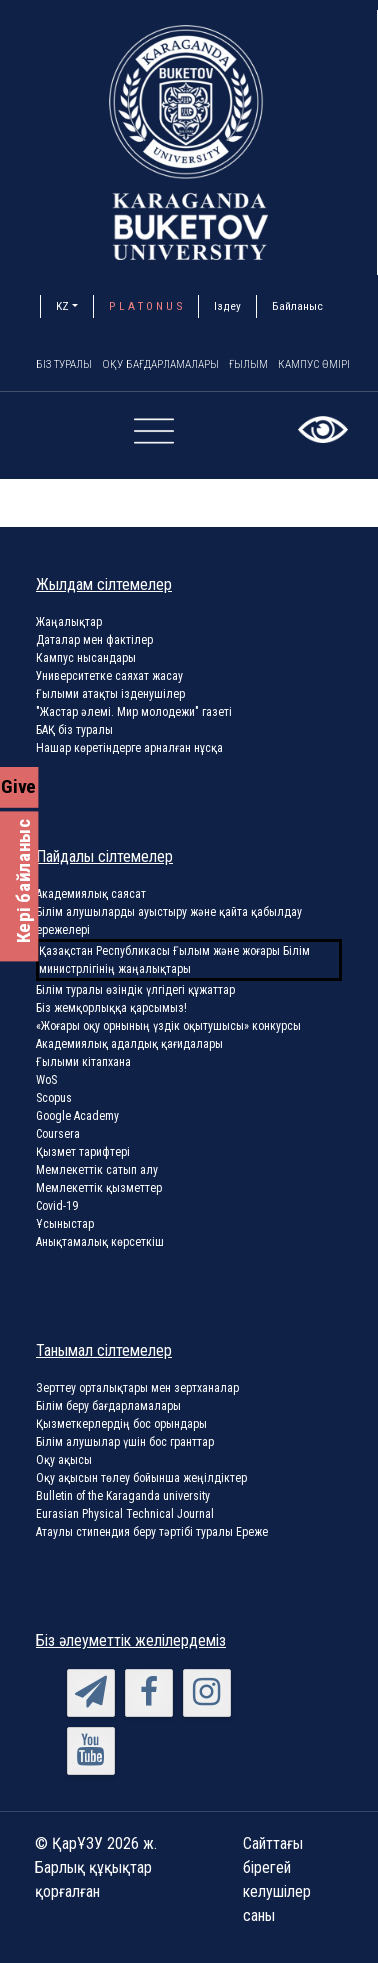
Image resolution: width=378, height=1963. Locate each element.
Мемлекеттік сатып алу (97, 1171)
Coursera (58, 1135)
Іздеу (227, 306)
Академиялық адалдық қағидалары (129, 1045)
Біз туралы (67, 365)
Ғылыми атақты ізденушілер (110, 695)
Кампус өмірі (334, 365)
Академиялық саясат (91, 895)
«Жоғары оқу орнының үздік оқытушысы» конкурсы (168, 1027)
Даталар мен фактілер (94, 641)
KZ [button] (62, 306)
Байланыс (297, 306)
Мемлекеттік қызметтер (99, 1189)
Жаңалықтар (69, 623)
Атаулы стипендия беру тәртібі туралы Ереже (152, 1533)
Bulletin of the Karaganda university (123, 1497)
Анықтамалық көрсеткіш (100, 1243)
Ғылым (265, 365)
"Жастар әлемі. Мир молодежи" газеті (134, 713)
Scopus (54, 1099)
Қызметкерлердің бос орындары (121, 1425)
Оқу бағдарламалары (172, 365)
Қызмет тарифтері (83, 1153)
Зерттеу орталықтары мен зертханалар (137, 1389)
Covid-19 (57, 1207)
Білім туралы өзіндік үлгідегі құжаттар (135, 991)
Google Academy (77, 1117)
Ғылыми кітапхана (83, 1063)
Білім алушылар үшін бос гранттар (125, 1443)
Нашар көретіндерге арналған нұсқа (129, 749)
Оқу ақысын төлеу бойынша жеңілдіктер (141, 1479)
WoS (46, 1081)
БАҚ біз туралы (74, 731)
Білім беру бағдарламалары (108, 1407)
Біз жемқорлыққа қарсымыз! (111, 1009)
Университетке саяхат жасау (109, 677)
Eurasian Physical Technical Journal (125, 1515)
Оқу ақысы (64, 1461)
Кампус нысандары (86, 659)
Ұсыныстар (65, 1225)
